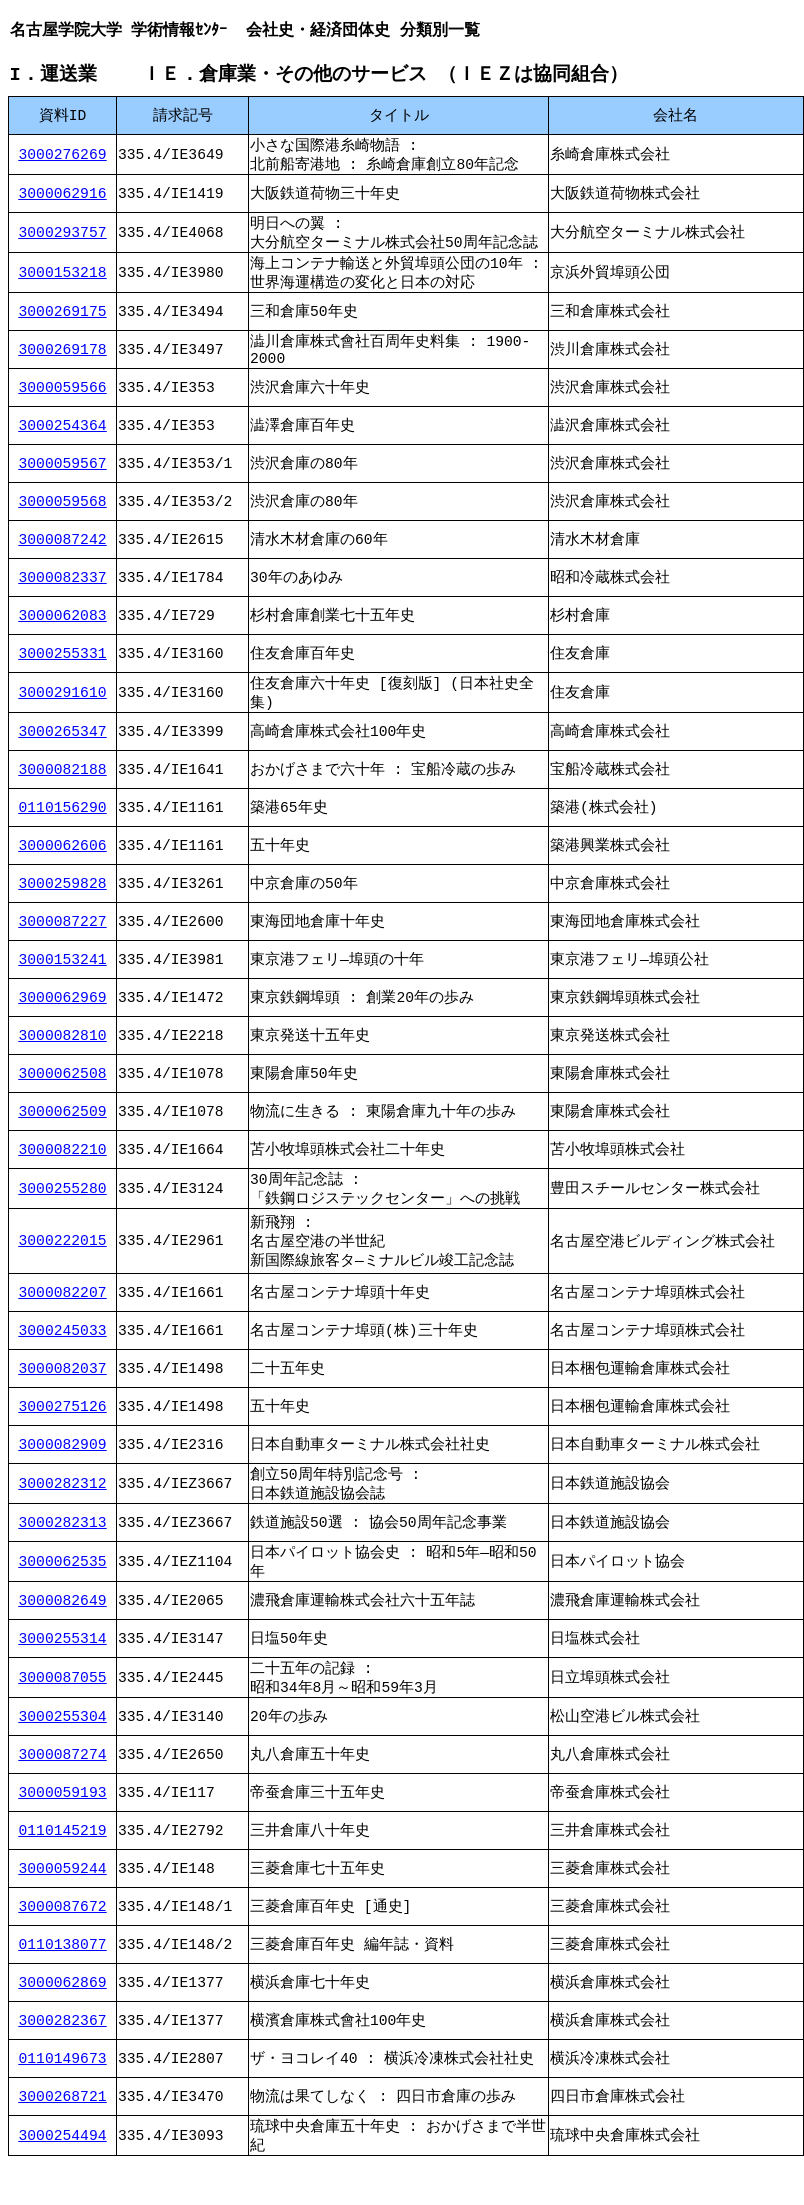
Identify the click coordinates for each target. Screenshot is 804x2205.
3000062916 (63, 198)
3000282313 (63, 1552)
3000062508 (63, 1095)
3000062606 (63, 867)
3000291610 (63, 712)
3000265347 (63, 753)
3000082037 (63, 1394)
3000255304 (63, 1754)
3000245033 (63, 1356)
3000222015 (63, 1266)
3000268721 (63, 2134)
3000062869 (63, 2020)
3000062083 (63, 633)
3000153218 (63, 283)
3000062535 (63, 1593)
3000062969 (63, 1019)
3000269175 (63, 324)
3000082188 (63, 791)
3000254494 (63, 2175)
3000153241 (63, 981)
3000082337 (63, 595)
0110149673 (63, 2096)
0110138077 (63, 1982)
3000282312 (63, 1511)
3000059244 (63, 1906)
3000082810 (63, 1057)
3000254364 (63, 443)
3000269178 (63, 364)
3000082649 (63, 1634)
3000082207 (63, 1318)
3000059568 (63, 519)
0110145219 (63, 1868)
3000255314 (63, 1672)
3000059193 (63, 1830)
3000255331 (63, 671)
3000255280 (63, 1212)
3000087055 (63, 1713)
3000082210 (63, 1171)
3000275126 (63, 1432)
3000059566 (63, 405)
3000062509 (63, 1133)
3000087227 (63, 943)
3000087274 (63, 1792)
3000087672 (63, 1944)
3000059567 (63, 481)
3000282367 (63, 2058)
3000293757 (63, 239)
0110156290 (63, 829)
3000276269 (63, 157)
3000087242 (63, 557)
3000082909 (63, 1470)
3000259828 (63, 905)
